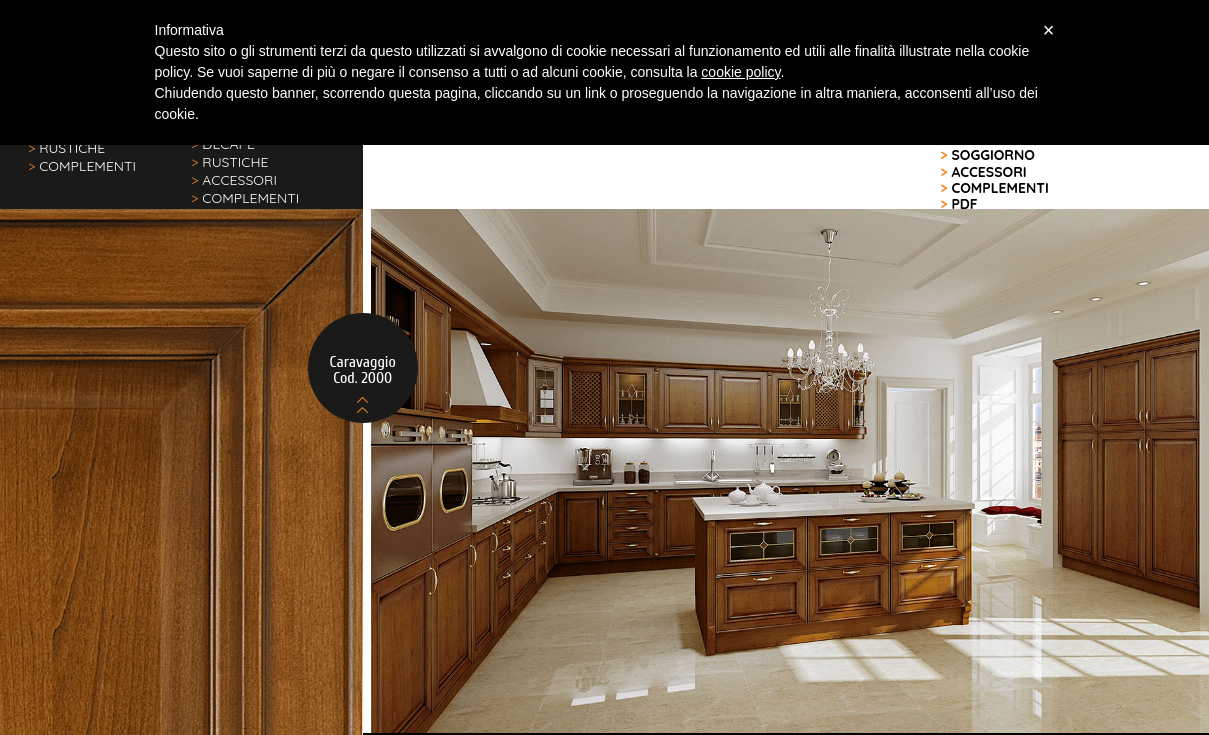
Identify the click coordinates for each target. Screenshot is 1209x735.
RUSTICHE (66, 148)
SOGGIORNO (987, 155)
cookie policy (740, 72)
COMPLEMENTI (82, 166)
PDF (959, 204)
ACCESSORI (234, 180)
